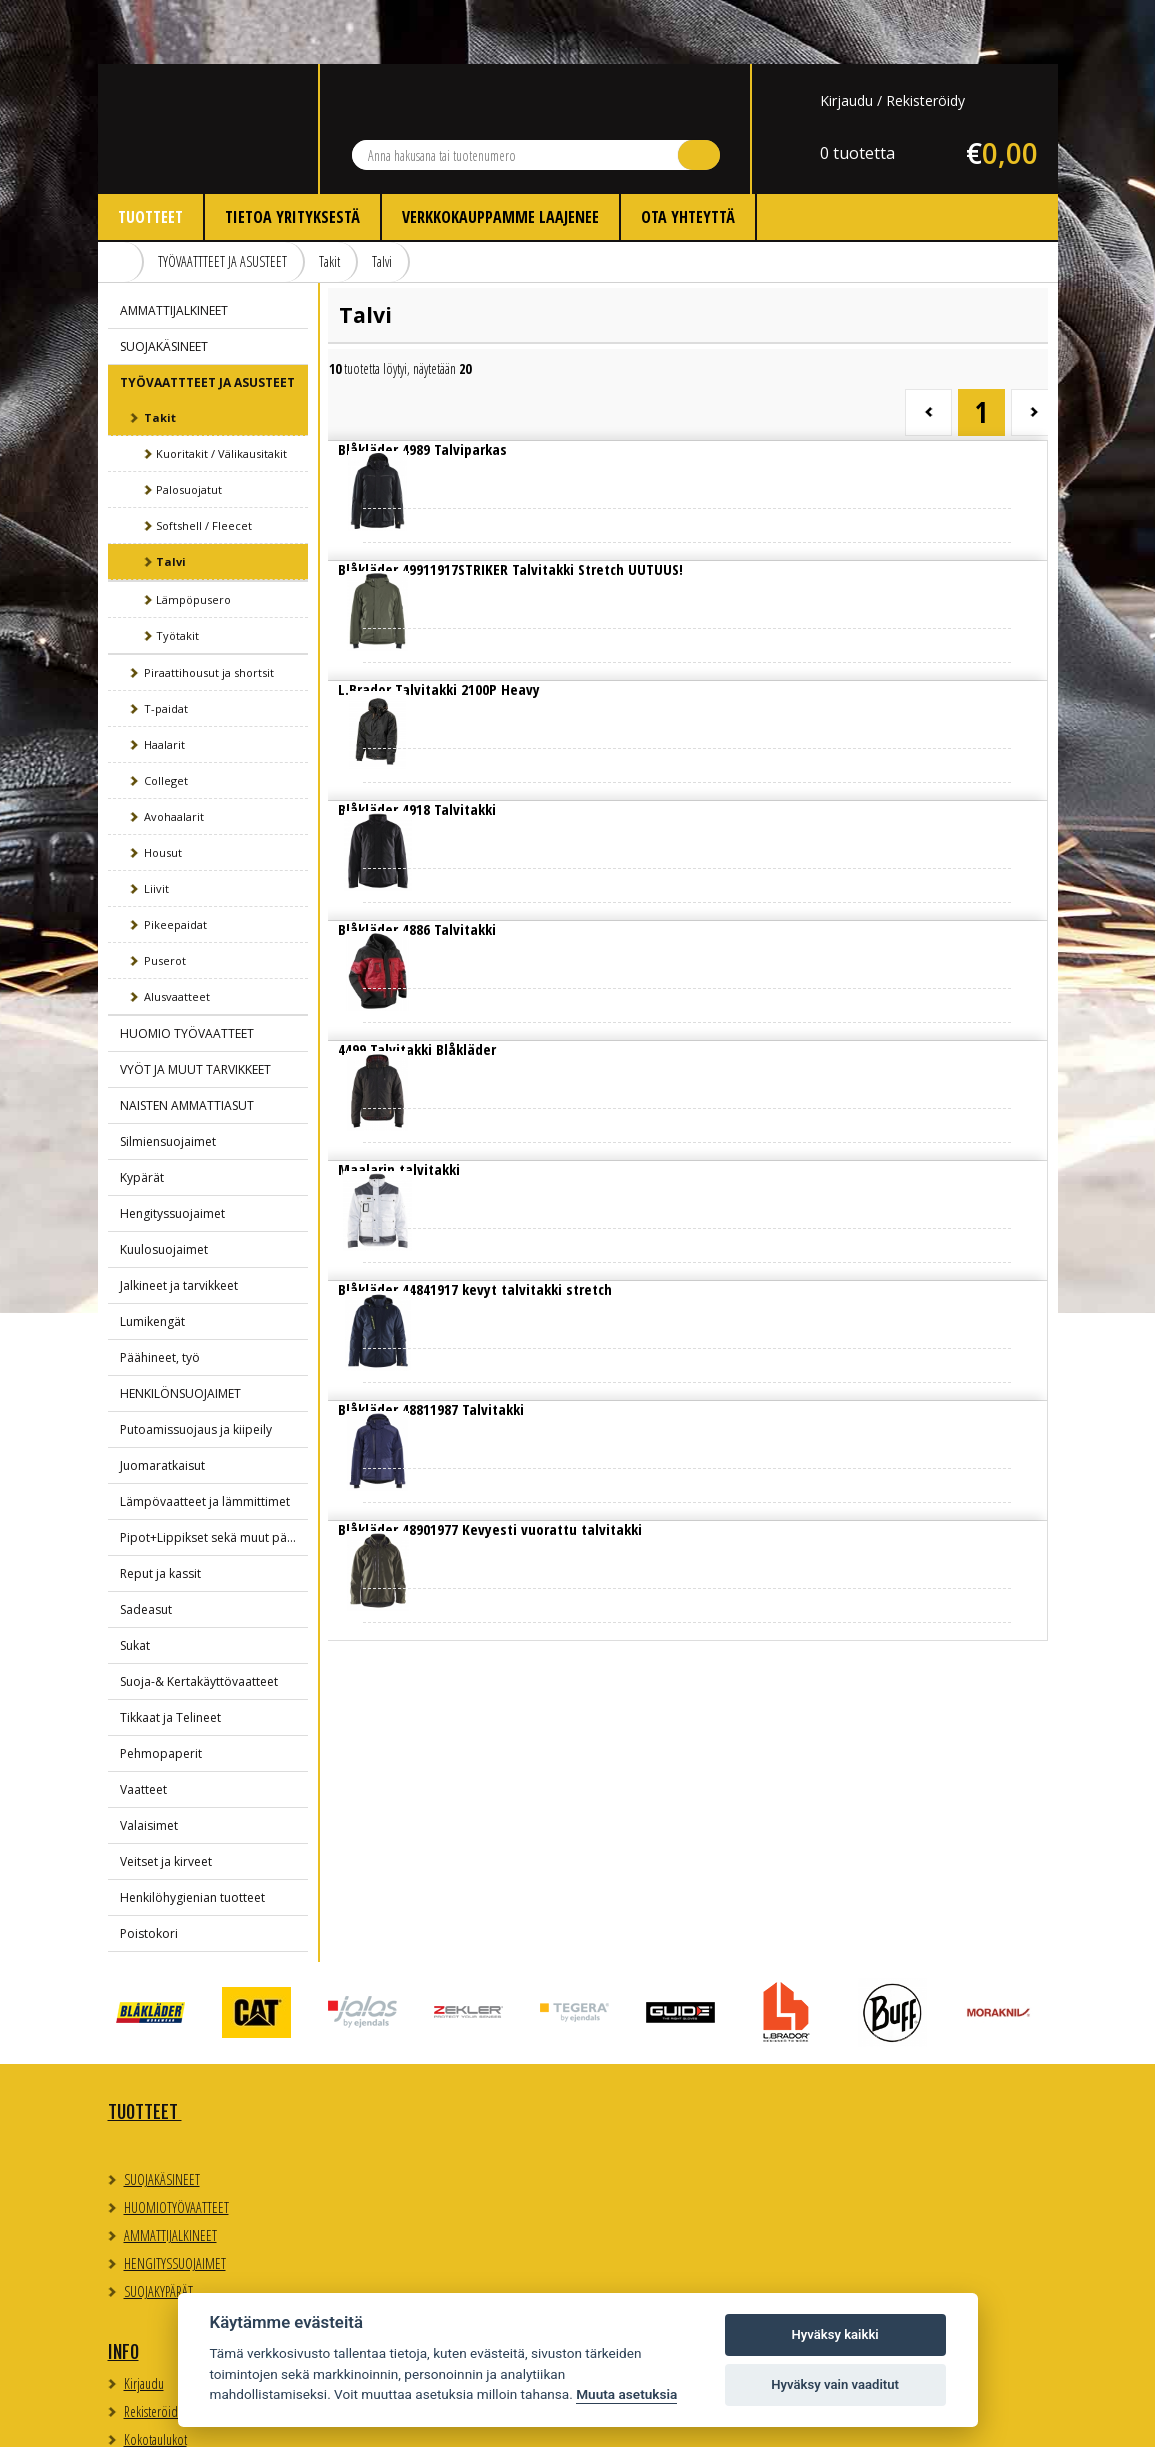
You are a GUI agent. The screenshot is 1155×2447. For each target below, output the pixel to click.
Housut (163, 788)
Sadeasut (146, 1545)
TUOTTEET (145, 2048)
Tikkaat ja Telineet (170, 1653)
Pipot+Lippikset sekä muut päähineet (214, 1473)
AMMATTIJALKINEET (174, 246)
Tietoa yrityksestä (292, 153)
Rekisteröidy (925, 36)
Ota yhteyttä (688, 153)
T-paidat (166, 644)
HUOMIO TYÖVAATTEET (187, 969)
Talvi (382, 197)
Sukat (135, 1581)
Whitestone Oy (1003, 2419)
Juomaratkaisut (162, 1401)
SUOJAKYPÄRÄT (158, 2227)
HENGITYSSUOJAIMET (175, 2199)
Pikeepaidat (175, 860)
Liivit (156, 824)
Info (363, 2048)
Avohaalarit (174, 752)
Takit (329, 197)
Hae (699, 91)
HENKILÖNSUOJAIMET (180, 1329)
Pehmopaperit (161, 1689)
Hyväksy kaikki (834, 2334)
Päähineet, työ (160, 1293)
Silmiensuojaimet (168, 1077)
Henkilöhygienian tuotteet (192, 1833)
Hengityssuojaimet (172, 1149)
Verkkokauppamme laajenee (500, 153)
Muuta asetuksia (626, 2394)
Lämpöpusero (193, 535)
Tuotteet (150, 153)
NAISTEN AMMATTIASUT (187, 1041)
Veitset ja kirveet (166, 1797)
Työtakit (177, 571)
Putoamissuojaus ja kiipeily (196, 1365)
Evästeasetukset (863, 2099)
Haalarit (164, 680)
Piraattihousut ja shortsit (209, 608)
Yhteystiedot (638, 2048)
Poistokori (149, 1869)
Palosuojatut (189, 425)
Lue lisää (412, 402)
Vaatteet (143, 1725)
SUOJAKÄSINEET (164, 282)
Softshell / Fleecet (204, 461)
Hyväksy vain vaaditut (835, 2384)
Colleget (166, 716)
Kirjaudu (846, 36)
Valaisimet (149, 1761)
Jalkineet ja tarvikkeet (179, 1221)
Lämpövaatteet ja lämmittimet (205, 1437)
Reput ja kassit (160, 1509)
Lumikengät (152, 1257)
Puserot (165, 896)
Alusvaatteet (177, 932)
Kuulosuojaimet (164, 1185)
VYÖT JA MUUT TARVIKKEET (195, 1005)
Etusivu (121, 198)
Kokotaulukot (395, 2135)
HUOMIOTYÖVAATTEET (176, 2143)
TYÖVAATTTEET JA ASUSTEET (222, 197)
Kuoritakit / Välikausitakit (221, 389)
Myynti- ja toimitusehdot (421, 2163)
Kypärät (142, 1113)
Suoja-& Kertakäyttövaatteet (199, 1617)
